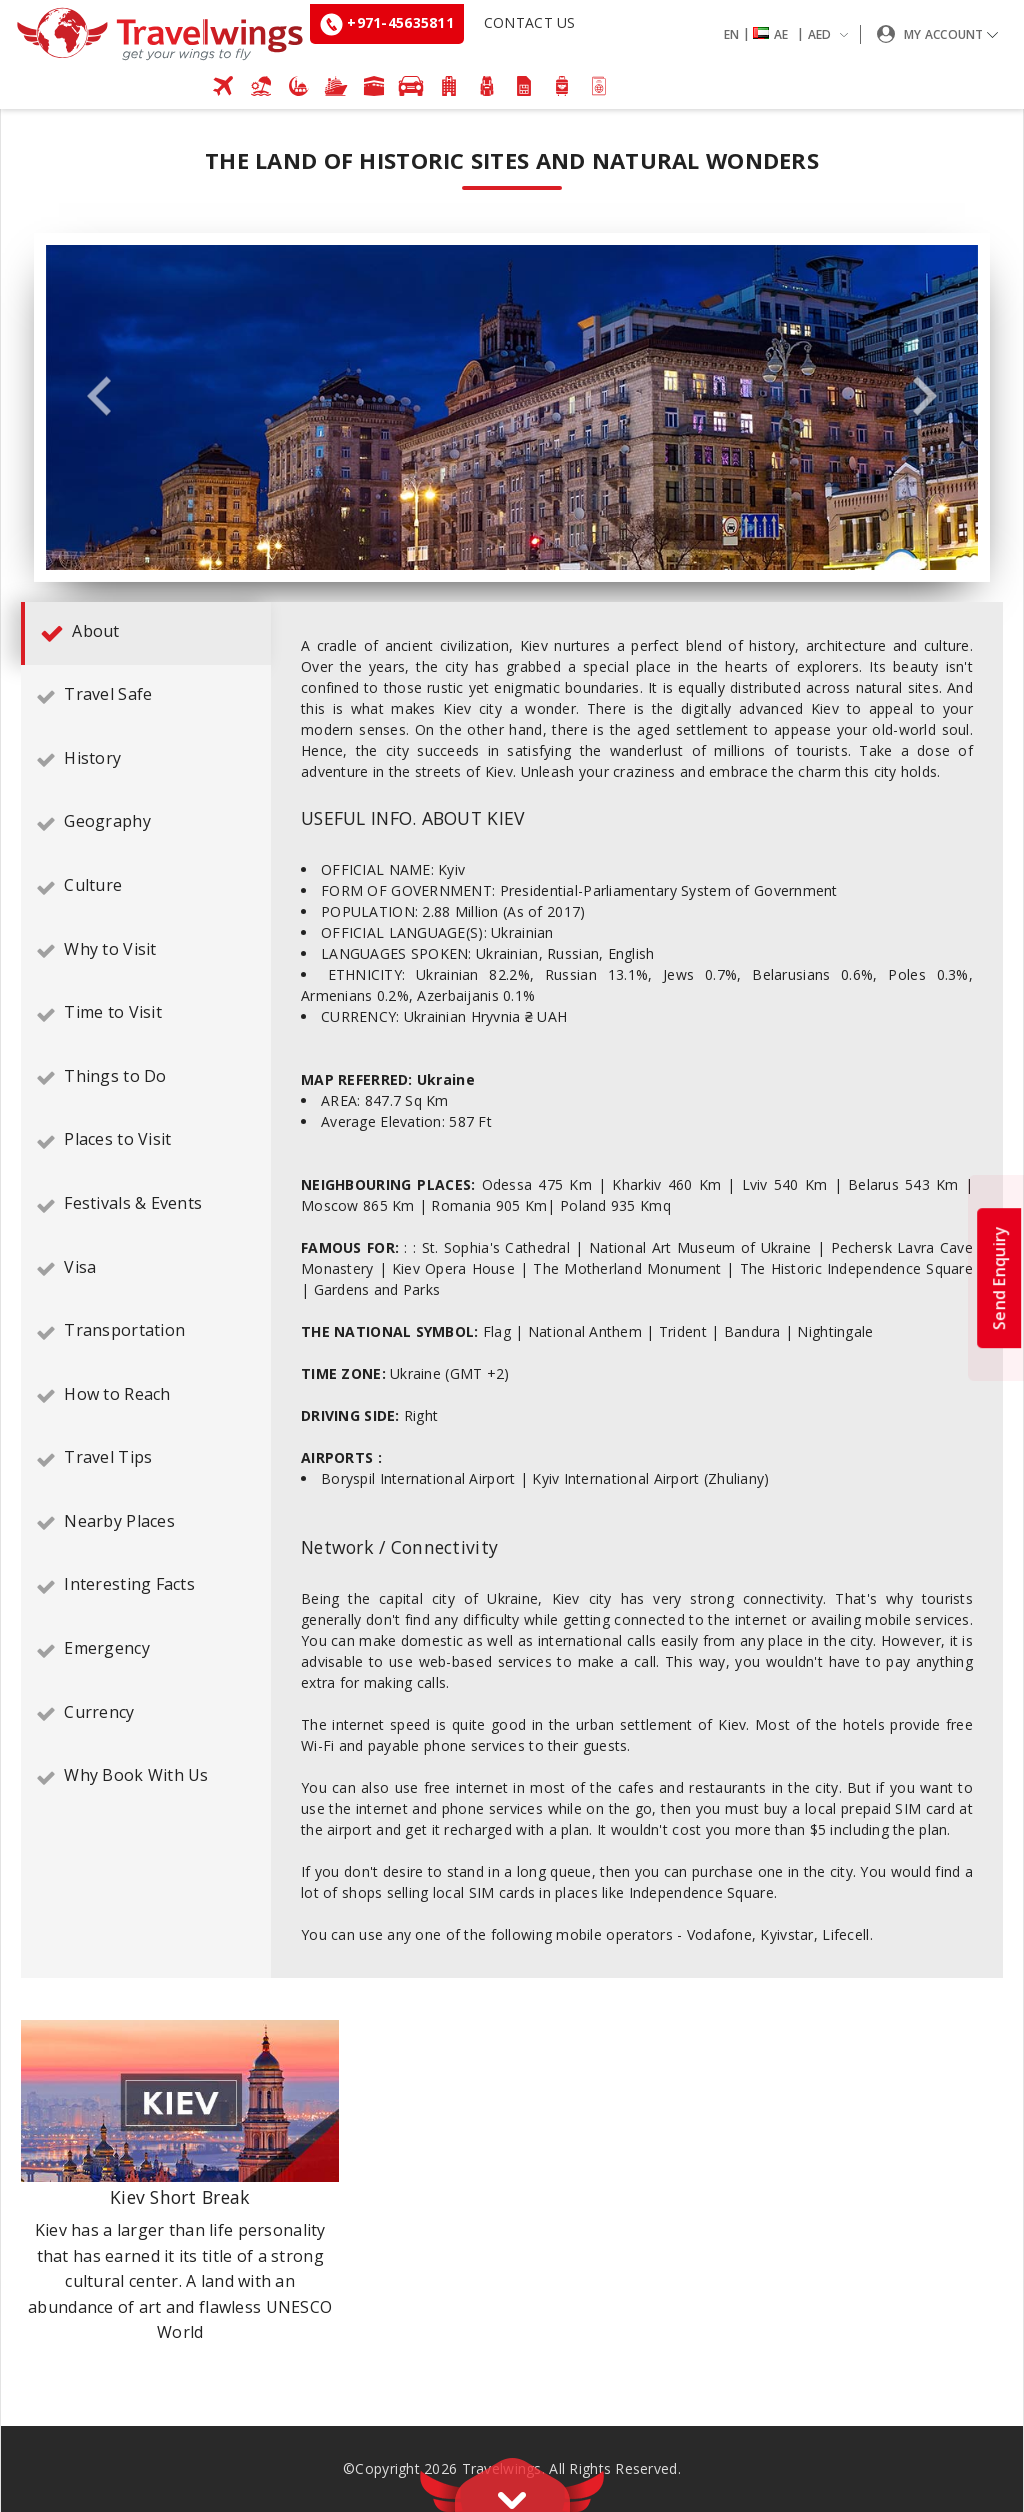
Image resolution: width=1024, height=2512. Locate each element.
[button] (790, 34)
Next (925, 397)
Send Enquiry (999, 1278)
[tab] (146, 634)
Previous (99, 397)
